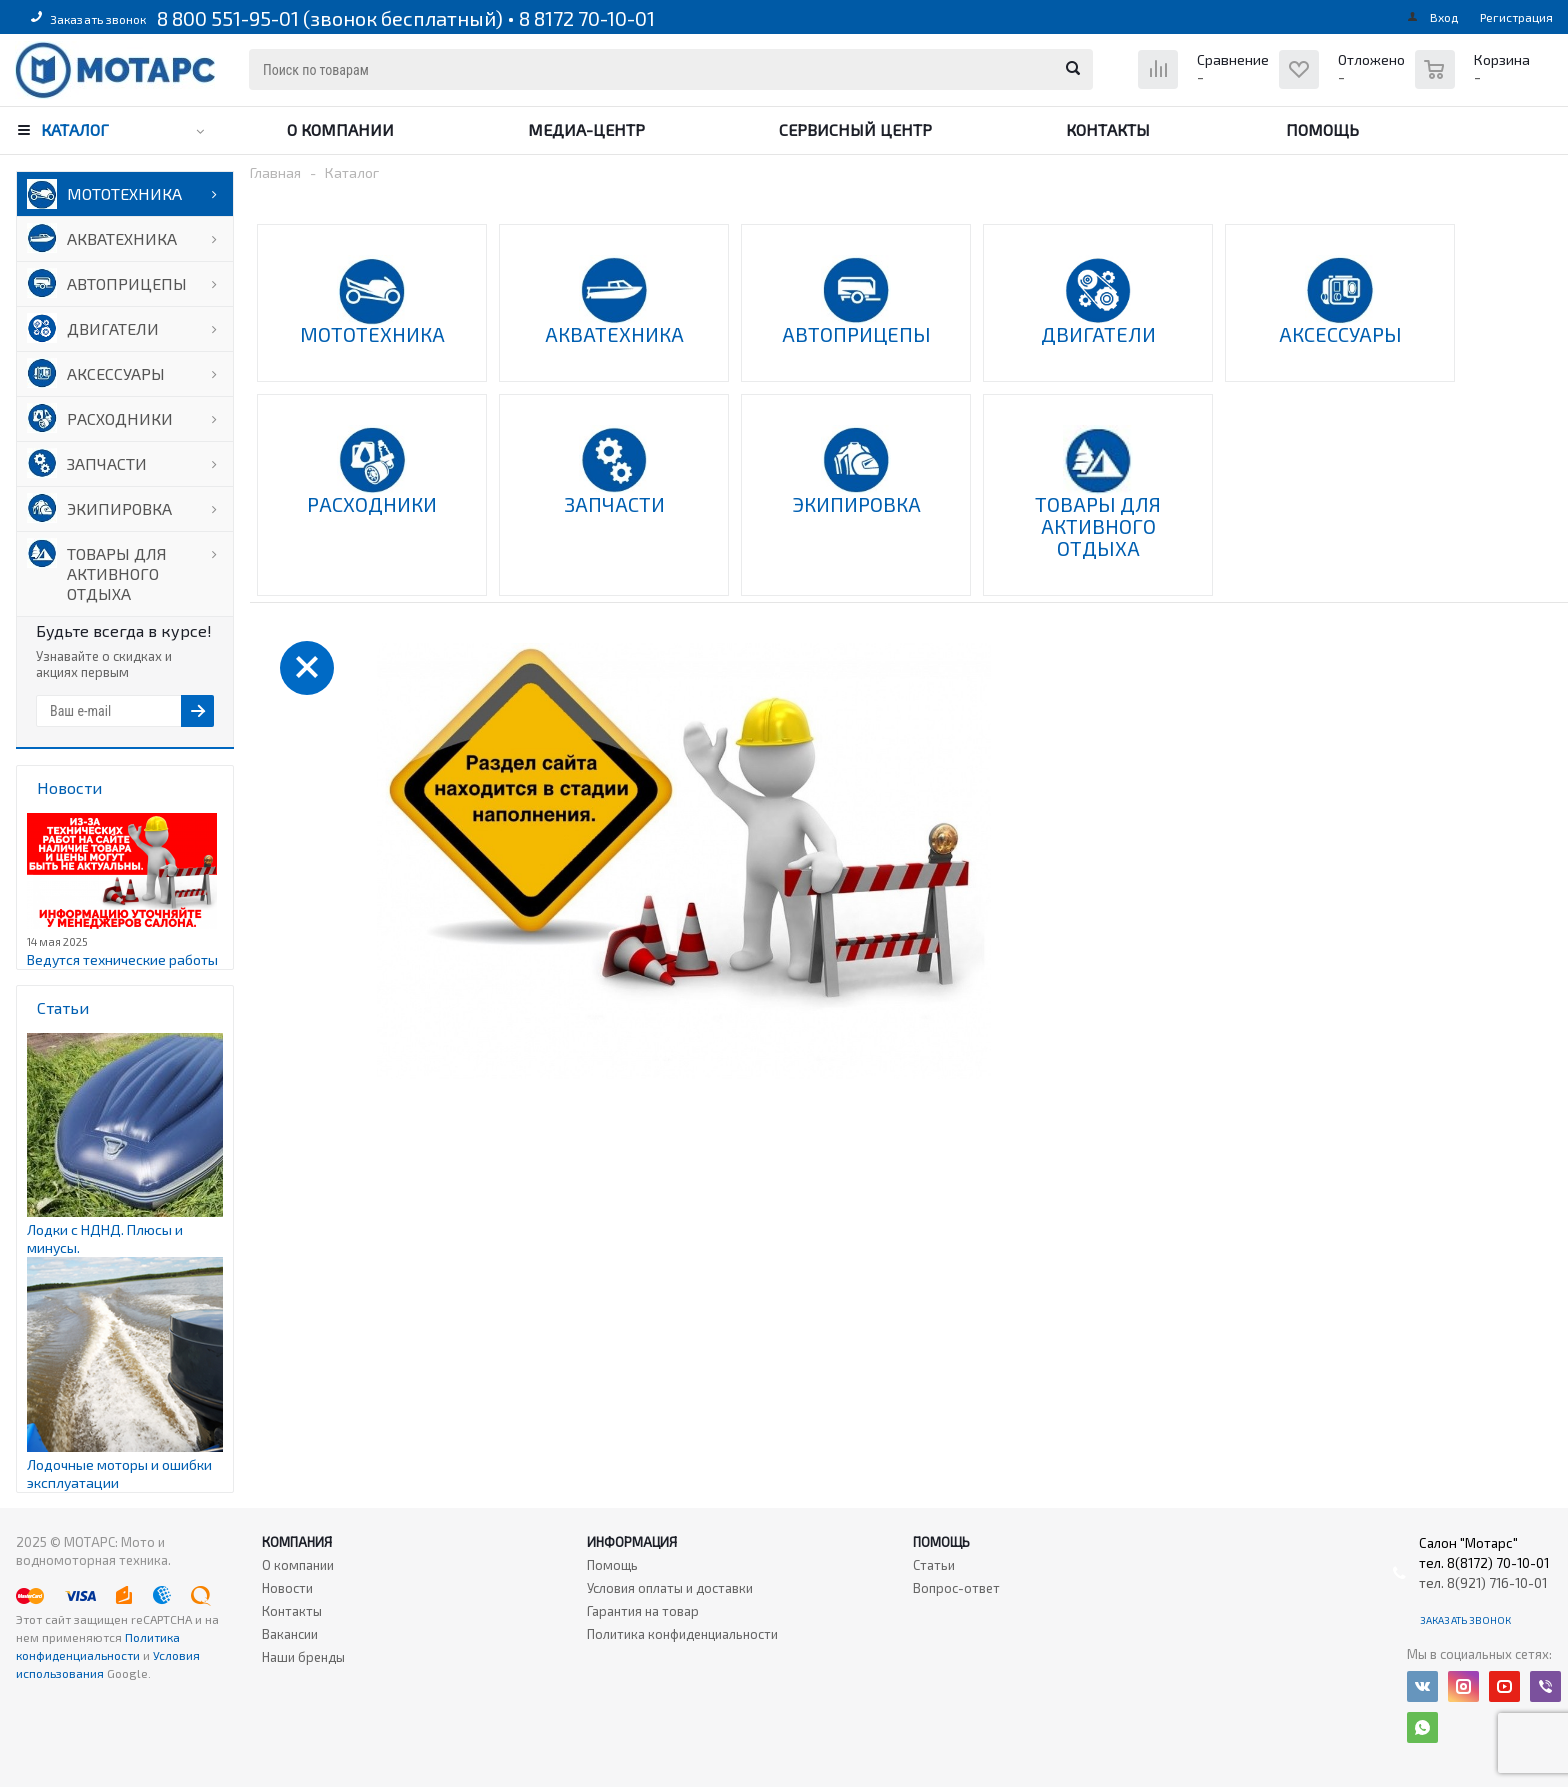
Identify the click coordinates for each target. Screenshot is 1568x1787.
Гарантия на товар (643, 1611)
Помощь (1322, 129)
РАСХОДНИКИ (120, 418)
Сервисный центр (855, 129)
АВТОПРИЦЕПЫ (127, 283)
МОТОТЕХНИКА (124, 193)
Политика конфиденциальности (682, 1634)
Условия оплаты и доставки (670, 1588)
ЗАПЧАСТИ (107, 463)
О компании (340, 129)
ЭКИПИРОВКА (119, 508)
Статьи (934, 1565)
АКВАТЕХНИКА (122, 238)
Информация (632, 1542)
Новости (287, 1588)
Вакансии (290, 1634)
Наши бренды (303, 1657)
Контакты (1108, 129)
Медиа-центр (586, 129)
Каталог (75, 129)
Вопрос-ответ (956, 1588)
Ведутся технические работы (122, 959)
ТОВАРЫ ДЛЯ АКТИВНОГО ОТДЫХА (117, 573)
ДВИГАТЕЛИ (113, 328)
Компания (297, 1542)
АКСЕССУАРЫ (116, 373)
